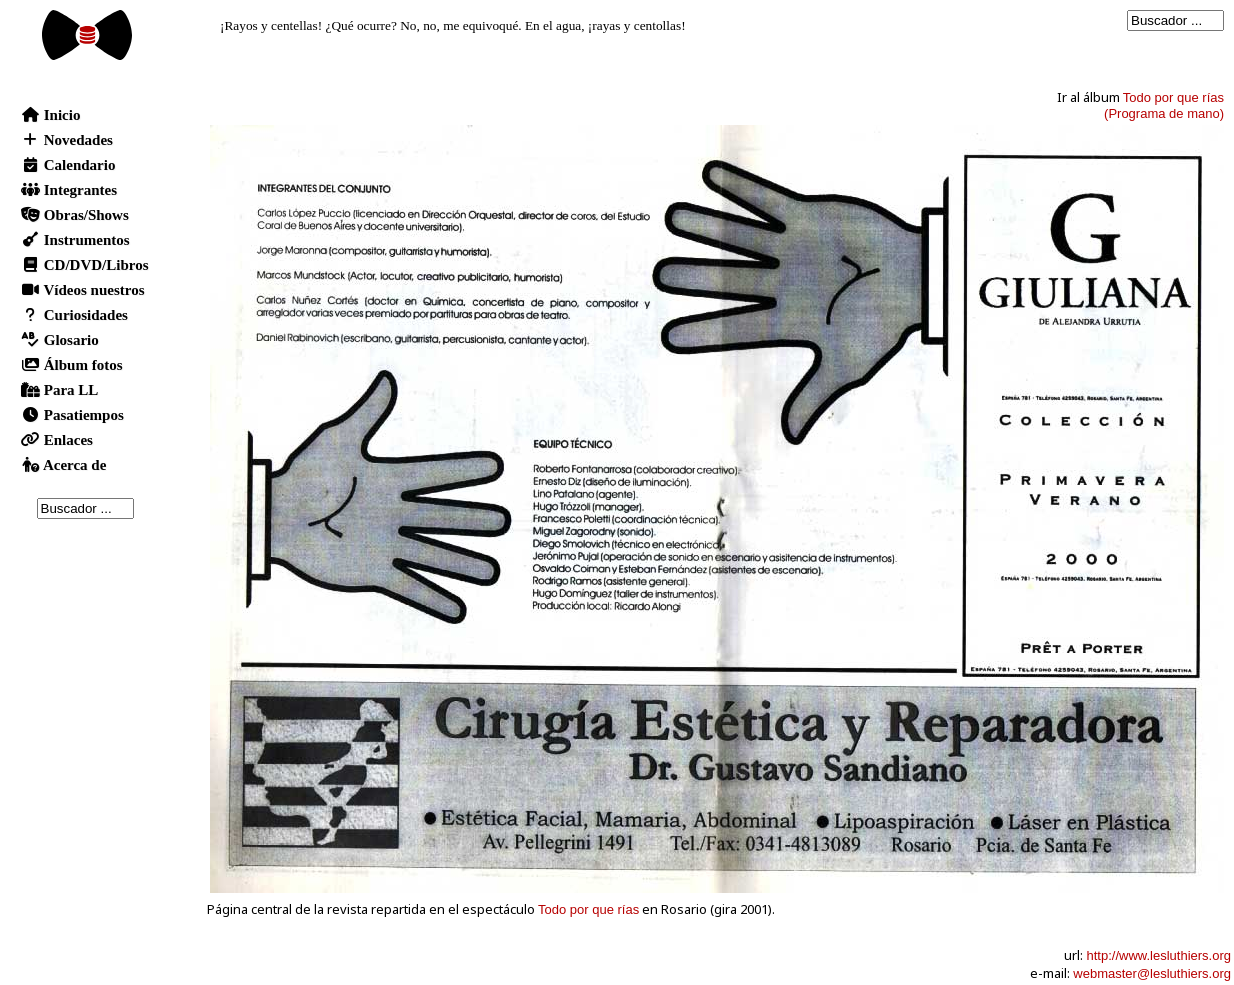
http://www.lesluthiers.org (1158, 955)
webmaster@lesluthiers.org (1152, 973)
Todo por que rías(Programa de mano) (1164, 105)
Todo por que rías (588, 909)
